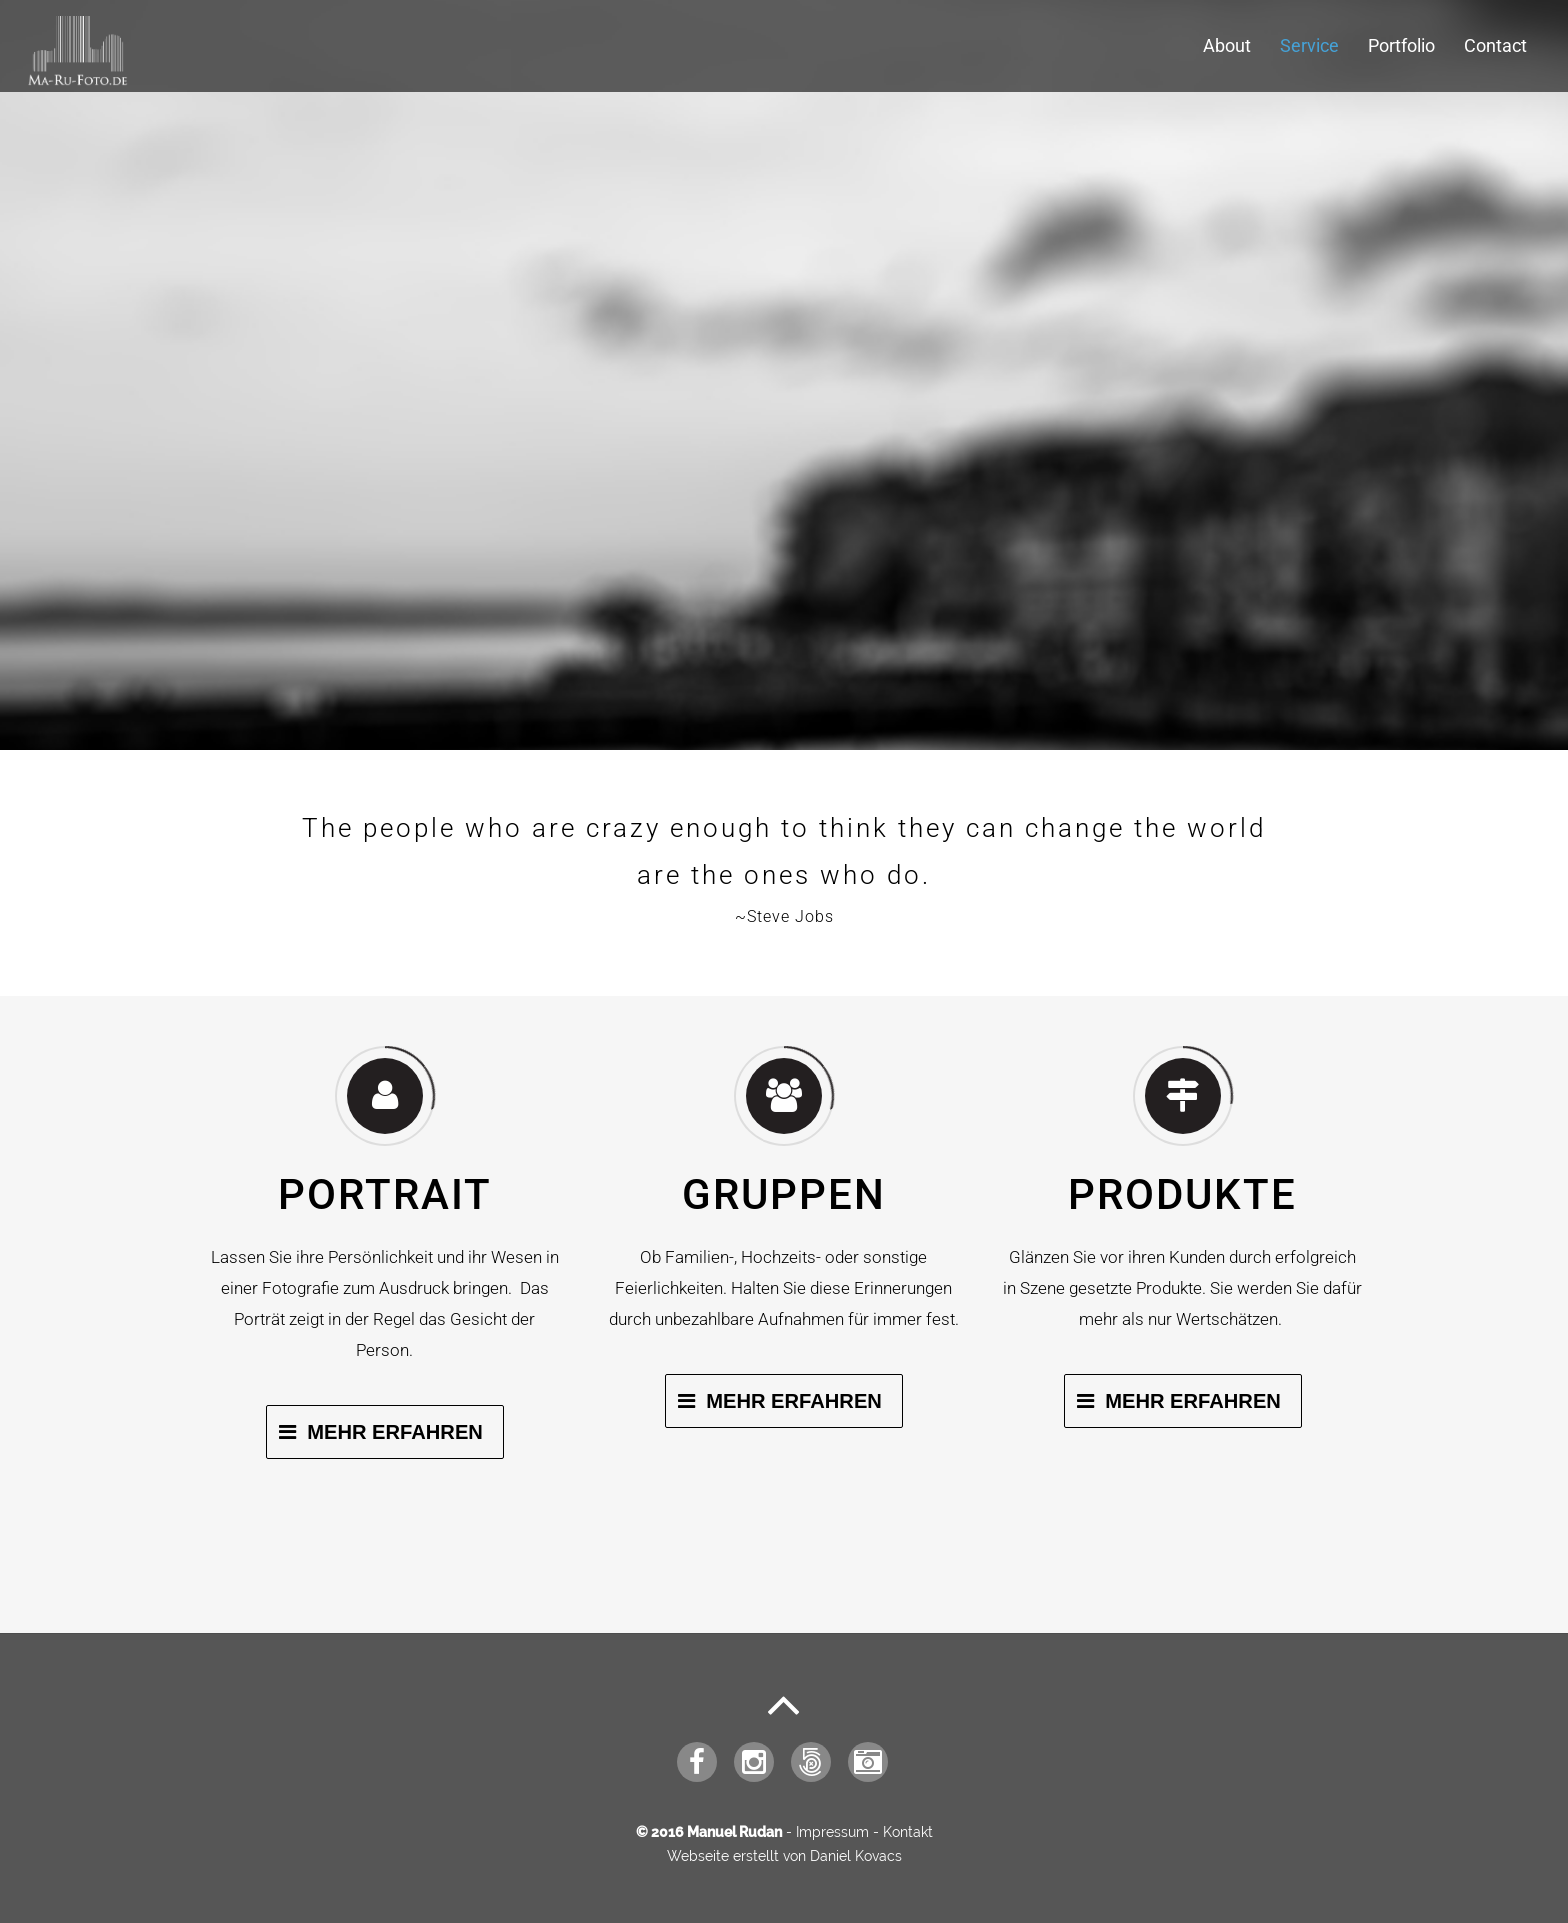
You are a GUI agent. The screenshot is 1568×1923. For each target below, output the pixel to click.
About (1227, 45)
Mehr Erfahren (395, 1432)
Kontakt (908, 1832)
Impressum (832, 1832)
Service (1309, 45)
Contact (1495, 45)
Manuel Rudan (734, 1832)
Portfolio (1401, 45)
